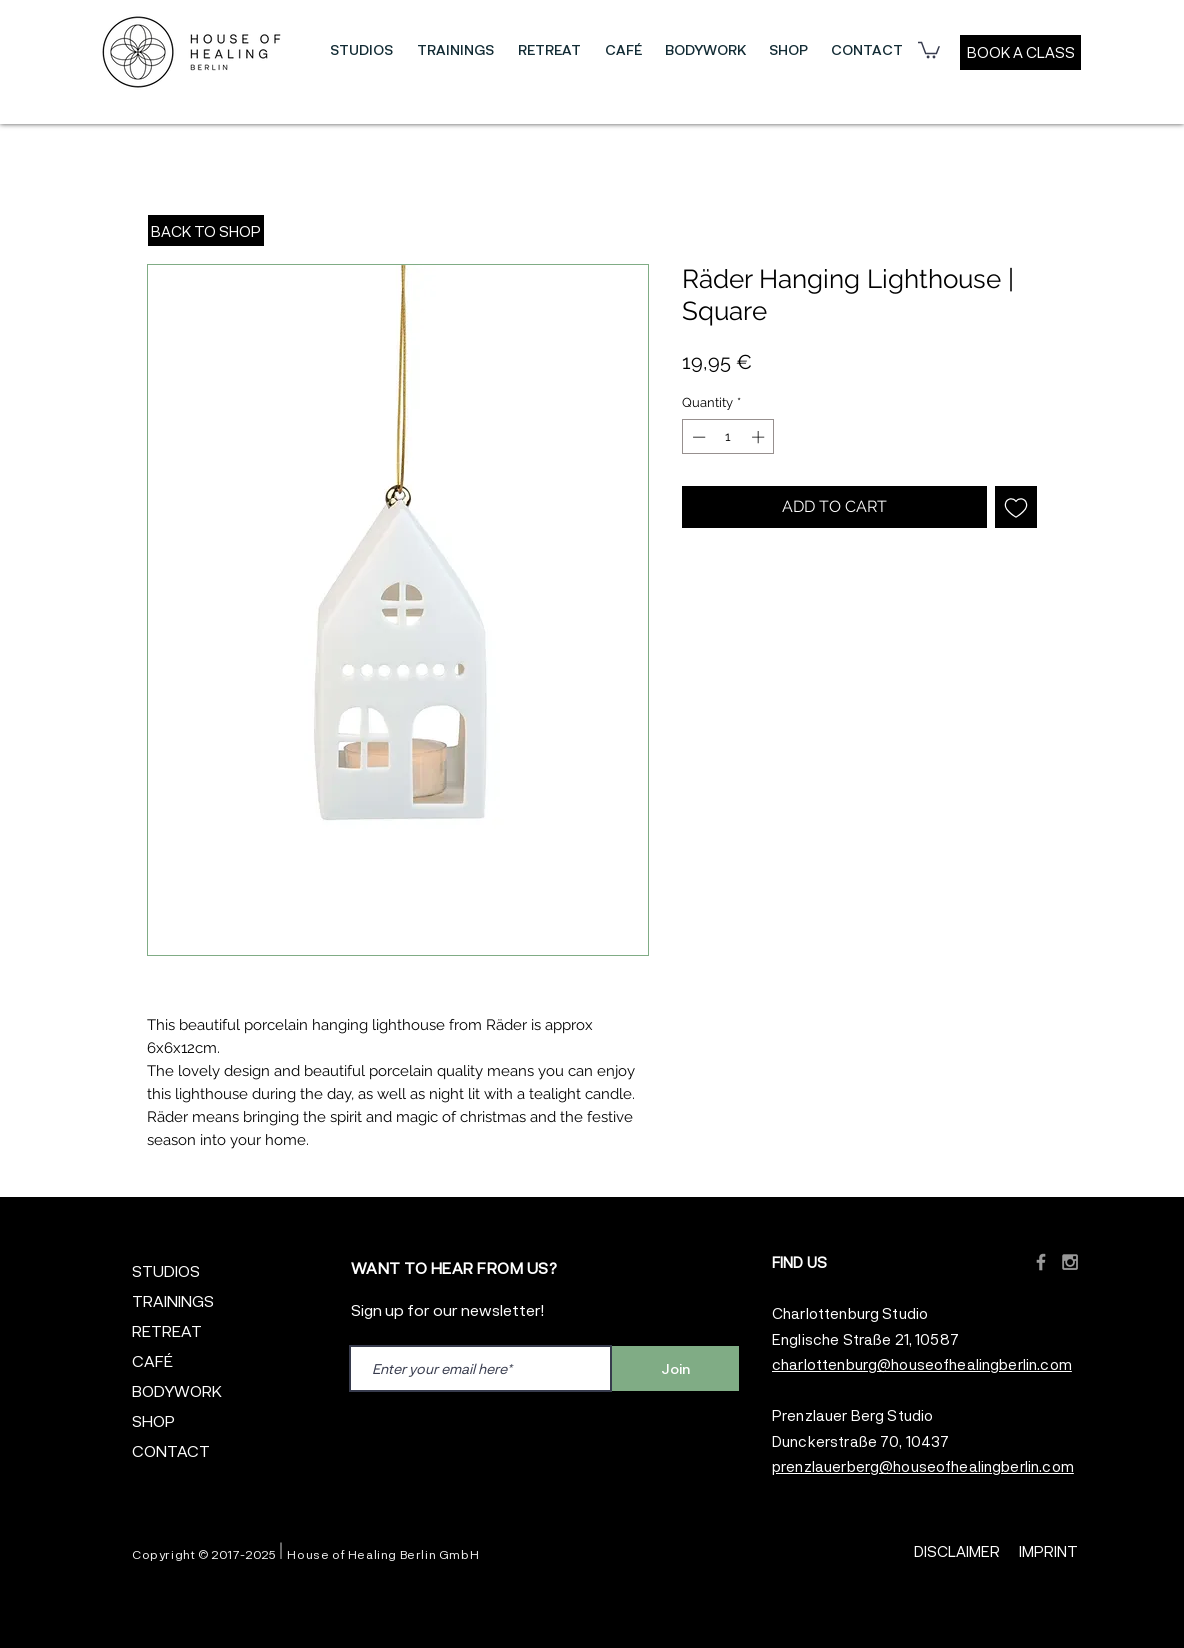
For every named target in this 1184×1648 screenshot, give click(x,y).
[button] (361, 50)
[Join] (675, 1368)
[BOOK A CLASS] (1020, 52)
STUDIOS (166, 1270)
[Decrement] (697, 437)
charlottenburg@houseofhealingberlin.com (922, 1364)
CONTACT (171, 1450)
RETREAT (167, 1330)
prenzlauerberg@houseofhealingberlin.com (923, 1466)
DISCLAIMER (957, 1551)
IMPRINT (1048, 1551)
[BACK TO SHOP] (206, 230)
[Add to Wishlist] (1016, 507)
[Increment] (760, 437)
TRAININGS (173, 1300)
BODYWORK (177, 1390)
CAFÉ (152, 1360)
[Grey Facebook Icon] (1041, 1262)
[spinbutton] (728, 437)
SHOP (153, 1420)
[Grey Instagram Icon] (1070, 1262)
